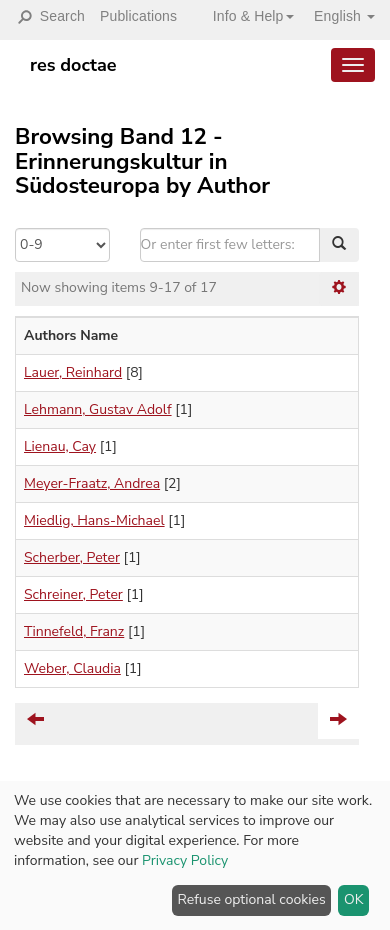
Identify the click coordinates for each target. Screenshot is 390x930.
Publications (138, 16)
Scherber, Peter (72, 557)
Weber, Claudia (72, 668)
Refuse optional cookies (252, 899)
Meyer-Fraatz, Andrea (92, 483)
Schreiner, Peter (73, 594)
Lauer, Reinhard (73, 372)
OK (354, 899)
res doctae (73, 65)
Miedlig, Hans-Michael (94, 520)
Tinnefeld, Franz (74, 631)
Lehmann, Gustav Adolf (98, 409)
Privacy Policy (185, 860)
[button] (246, 16)
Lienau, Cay (60, 446)
